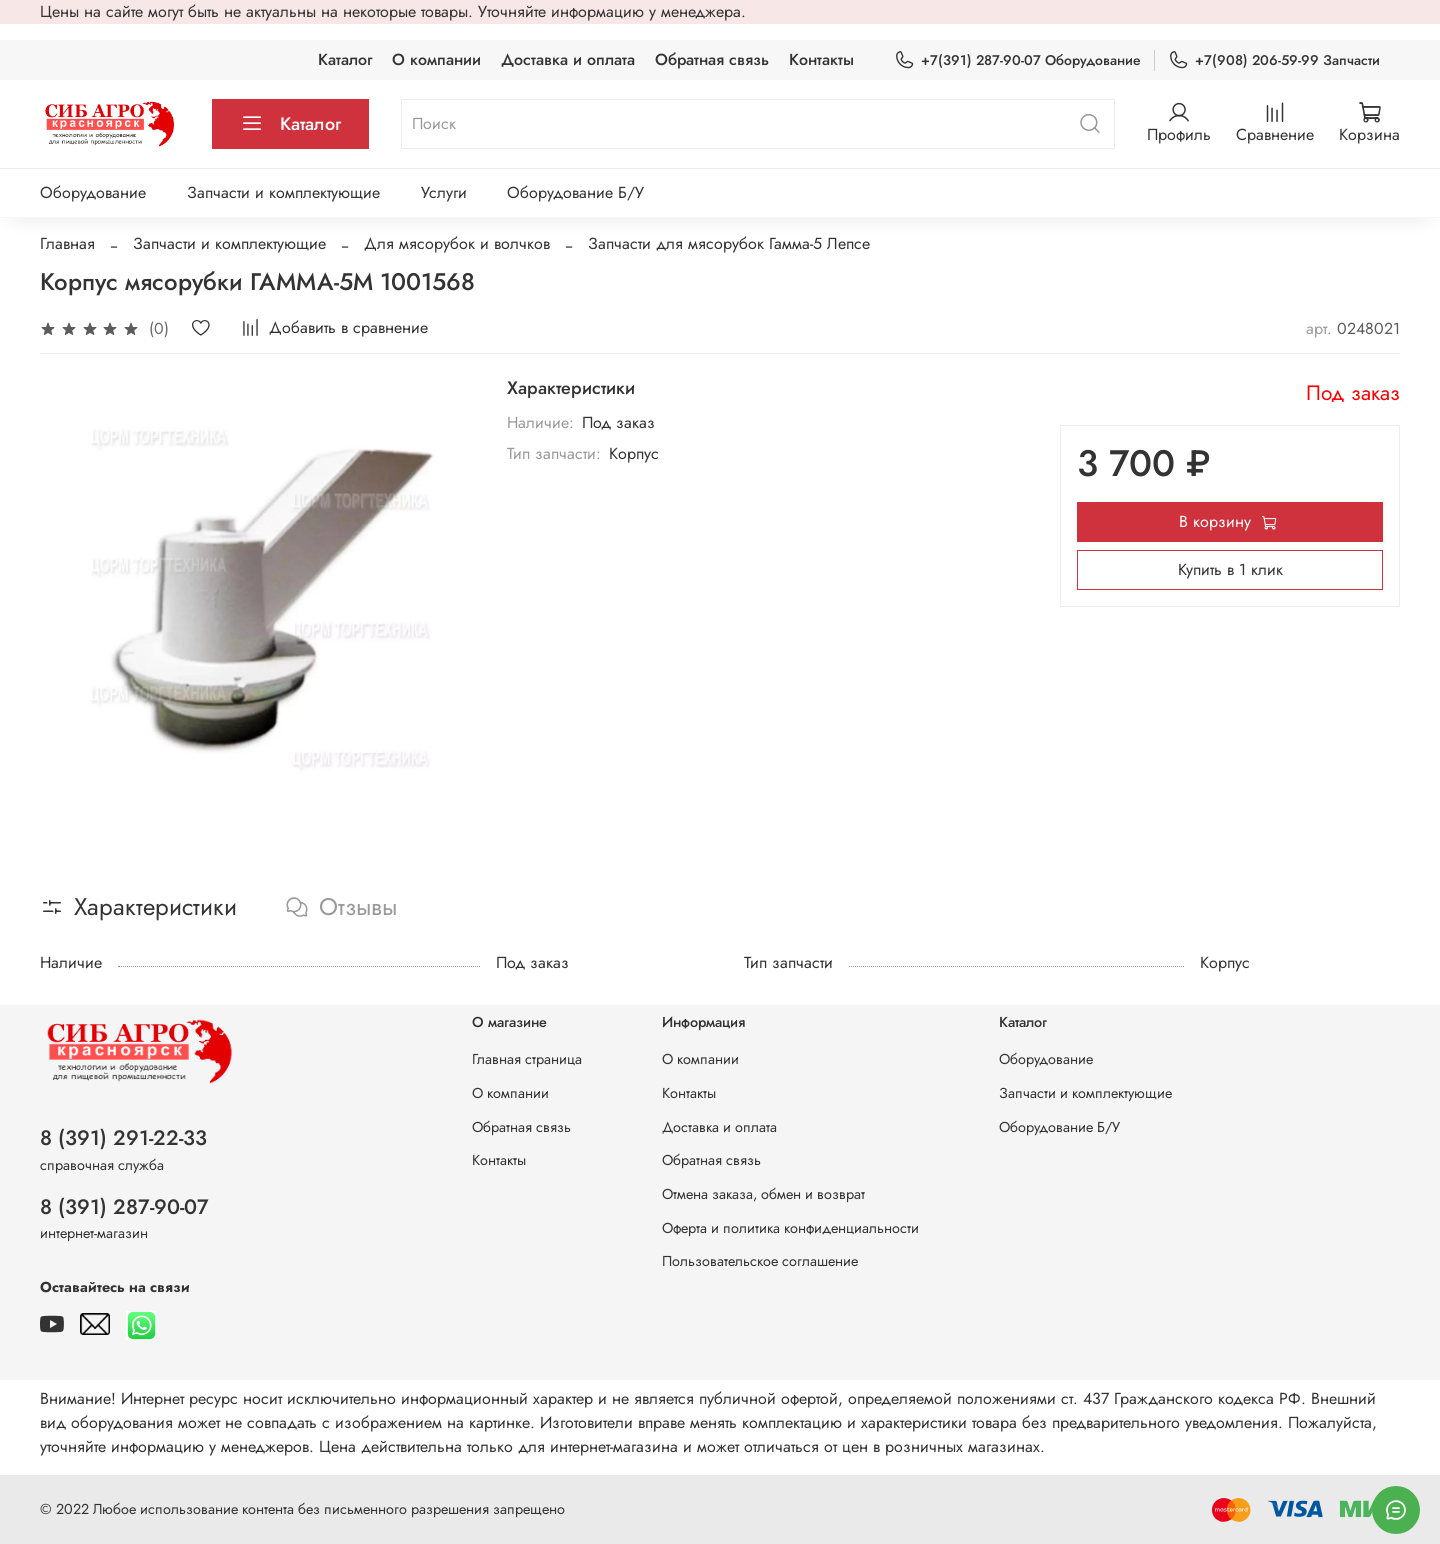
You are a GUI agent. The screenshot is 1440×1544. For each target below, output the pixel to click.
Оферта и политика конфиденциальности (790, 1228)
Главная (67, 243)
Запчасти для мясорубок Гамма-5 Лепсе (729, 243)
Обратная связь (712, 59)
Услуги (444, 192)
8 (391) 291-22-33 (123, 1138)
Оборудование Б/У (575, 192)
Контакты (821, 59)
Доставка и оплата (568, 59)
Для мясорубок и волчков (457, 243)
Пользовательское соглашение (760, 1261)
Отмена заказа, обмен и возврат (763, 1194)
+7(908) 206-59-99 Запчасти (1274, 60)
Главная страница (527, 1059)
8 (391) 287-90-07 (124, 1207)
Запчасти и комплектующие (283, 192)
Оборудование (93, 192)
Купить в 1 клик (1230, 569)
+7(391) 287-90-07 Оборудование (1017, 60)
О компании (436, 59)
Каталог (345, 59)
